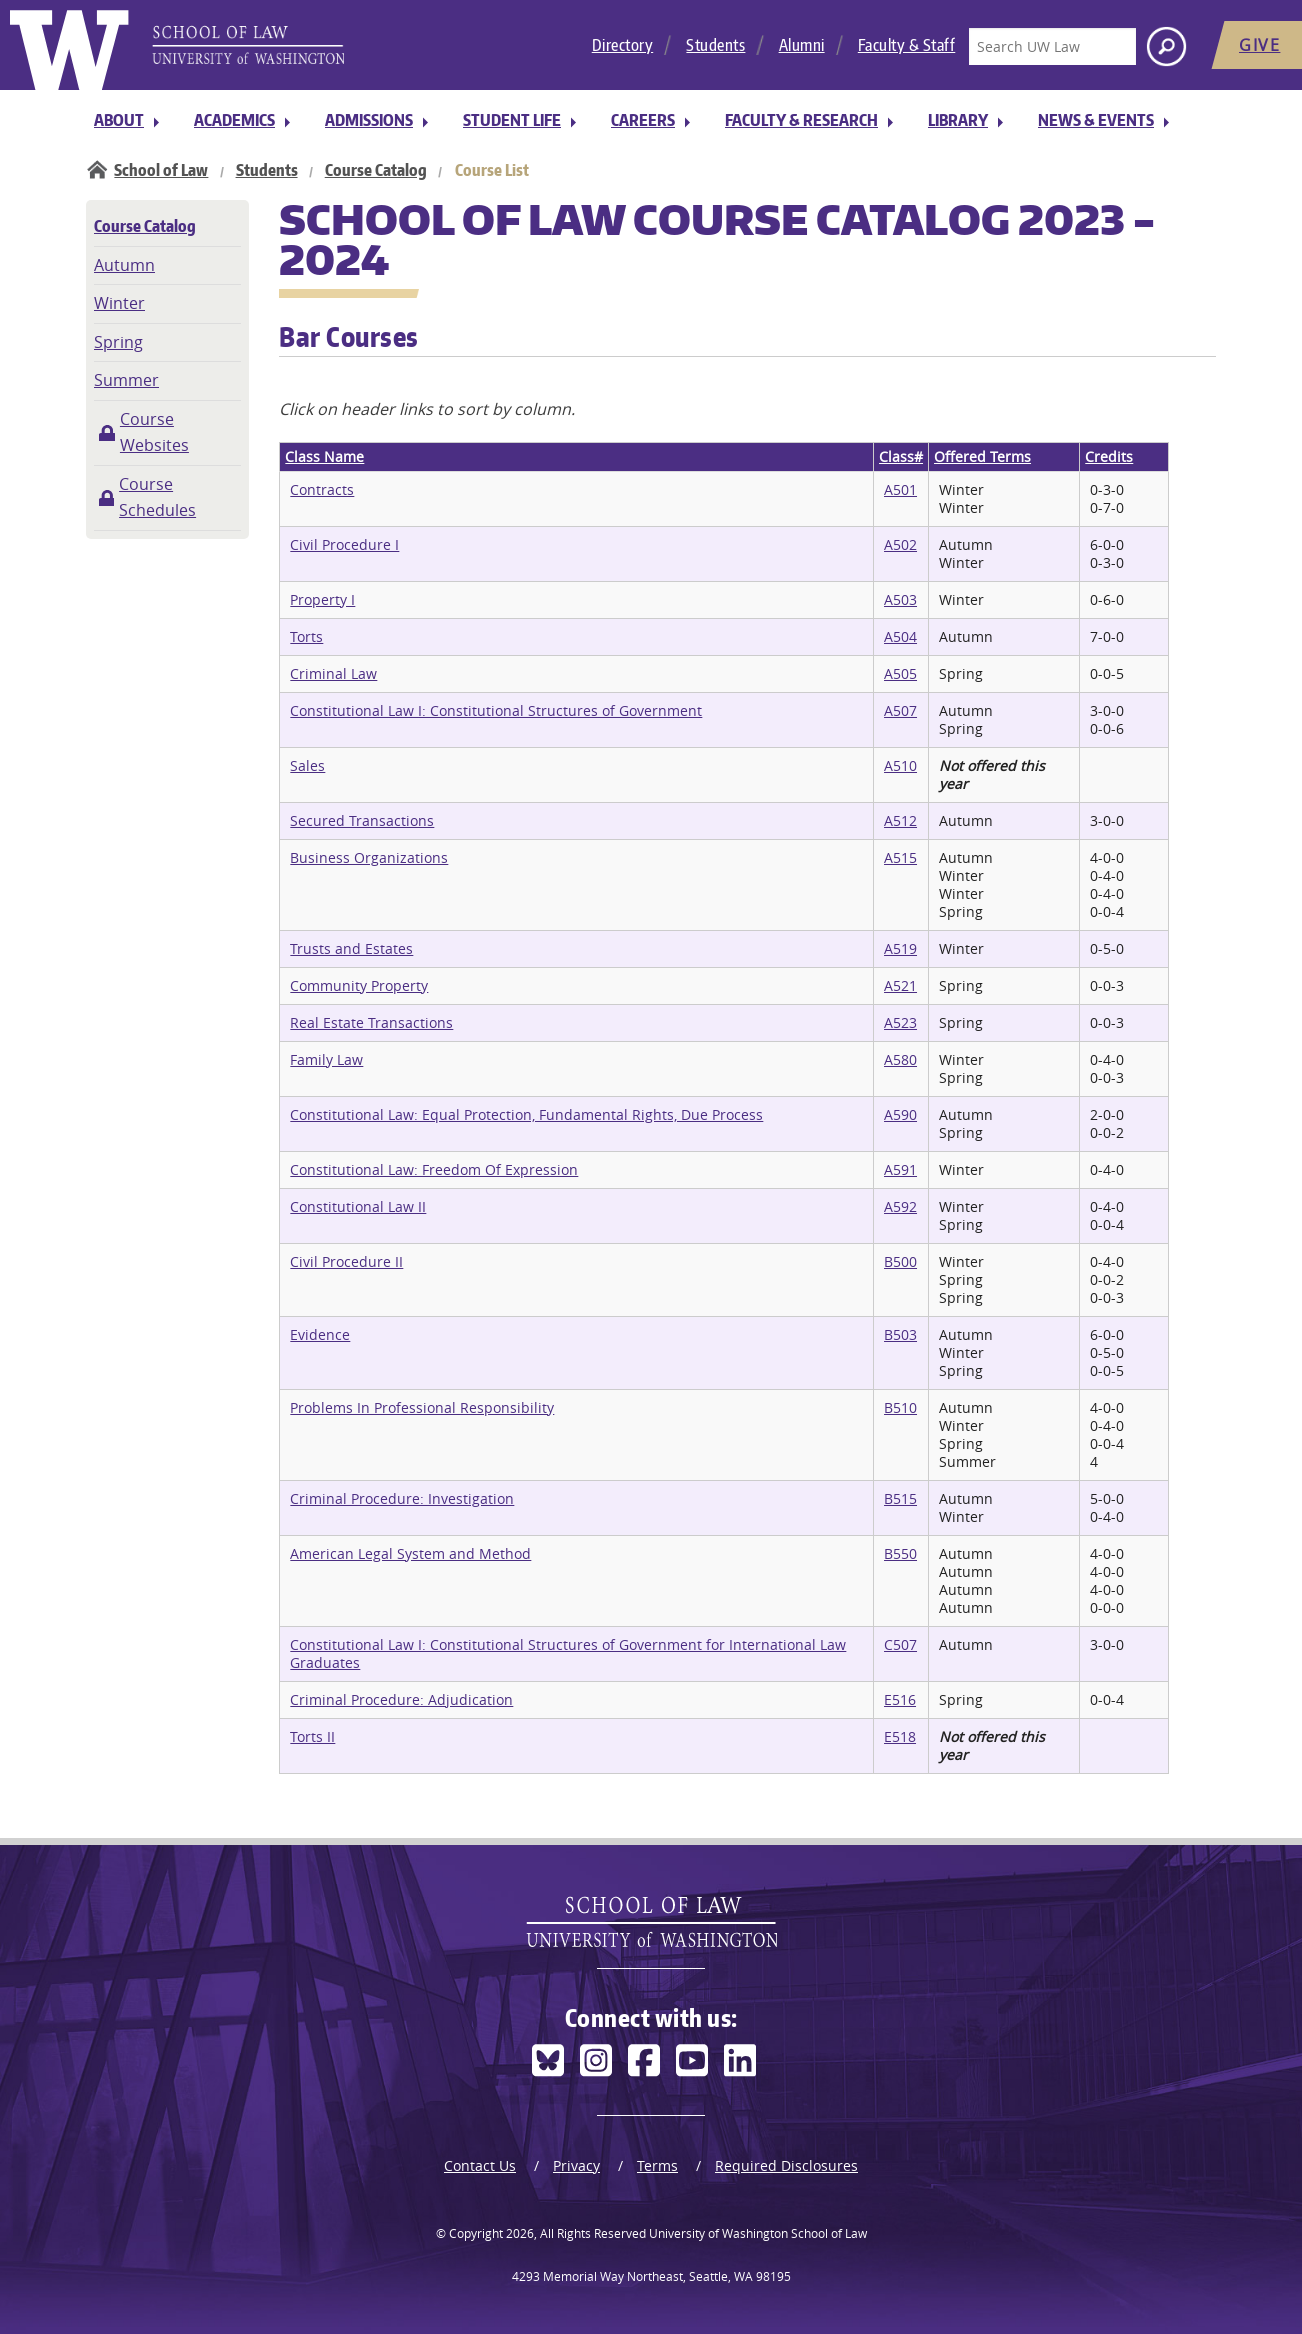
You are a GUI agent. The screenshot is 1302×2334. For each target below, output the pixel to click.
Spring (118, 342)
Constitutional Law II (358, 1206)
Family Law (326, 1059)
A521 (900, 985)
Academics (234, 120)
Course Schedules (157, 497)
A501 (900, 489)
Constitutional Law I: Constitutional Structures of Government (496, 710)
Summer (126, 380)
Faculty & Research (801, 120)
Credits (1109, 456)
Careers (643, 120)
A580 (900, 1059)
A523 (900, 1022)
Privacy (576, 2165)
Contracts (322, 489)
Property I (322, 599)
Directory (623, 45)
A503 (900, 599)
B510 (900, 1407)
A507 (900, 710)
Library (958, 120)
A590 (900, 1114)
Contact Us (480, 2165)
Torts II (312, 1736)
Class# (901, 456)
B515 (900, 1498)
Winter (119, 303)
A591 (900, 1169)
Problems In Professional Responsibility (422, 1407)
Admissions (369, 120)
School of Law (161, 170)
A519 (900, 948)
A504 (900, 636)
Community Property (359, 985)
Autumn (124, 265)
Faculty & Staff (907, 45)
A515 (900, 857)
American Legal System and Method (410, 1553)
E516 (900, 1699)
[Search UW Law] (1052, 46)
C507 (900, 1644)
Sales (307, 765)
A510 (900, 765)
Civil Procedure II (346, 1261)
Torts (306, 636)
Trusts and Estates (351, 948)
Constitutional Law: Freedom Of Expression (434, 1169)
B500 (900, 1261)
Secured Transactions (362, 820)
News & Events (1096, 120)
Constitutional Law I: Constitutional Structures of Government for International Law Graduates (568, 1653)
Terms (657, 2165)
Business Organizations (369, 857)
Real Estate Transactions (371, 1022)
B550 (900, 1553)
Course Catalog (376, 170)
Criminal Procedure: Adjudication (401, 1699)
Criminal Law (333, 673)
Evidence (320, 1334)
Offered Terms (982, 456)
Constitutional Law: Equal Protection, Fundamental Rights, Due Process (526, 1114)
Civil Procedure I (344, 544)
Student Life (512, 120)
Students (715, 45)
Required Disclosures (786, 2165)
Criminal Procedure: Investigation (402, 1498)
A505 (900, 673)
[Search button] (1166, 46)
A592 (900, 1206)
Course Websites (154, 432)
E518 (900, 1736)
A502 (900, 544)
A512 (900, 820)
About (119, 120)
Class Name (324, 456)
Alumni (802, 45)
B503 (900, 1334)
